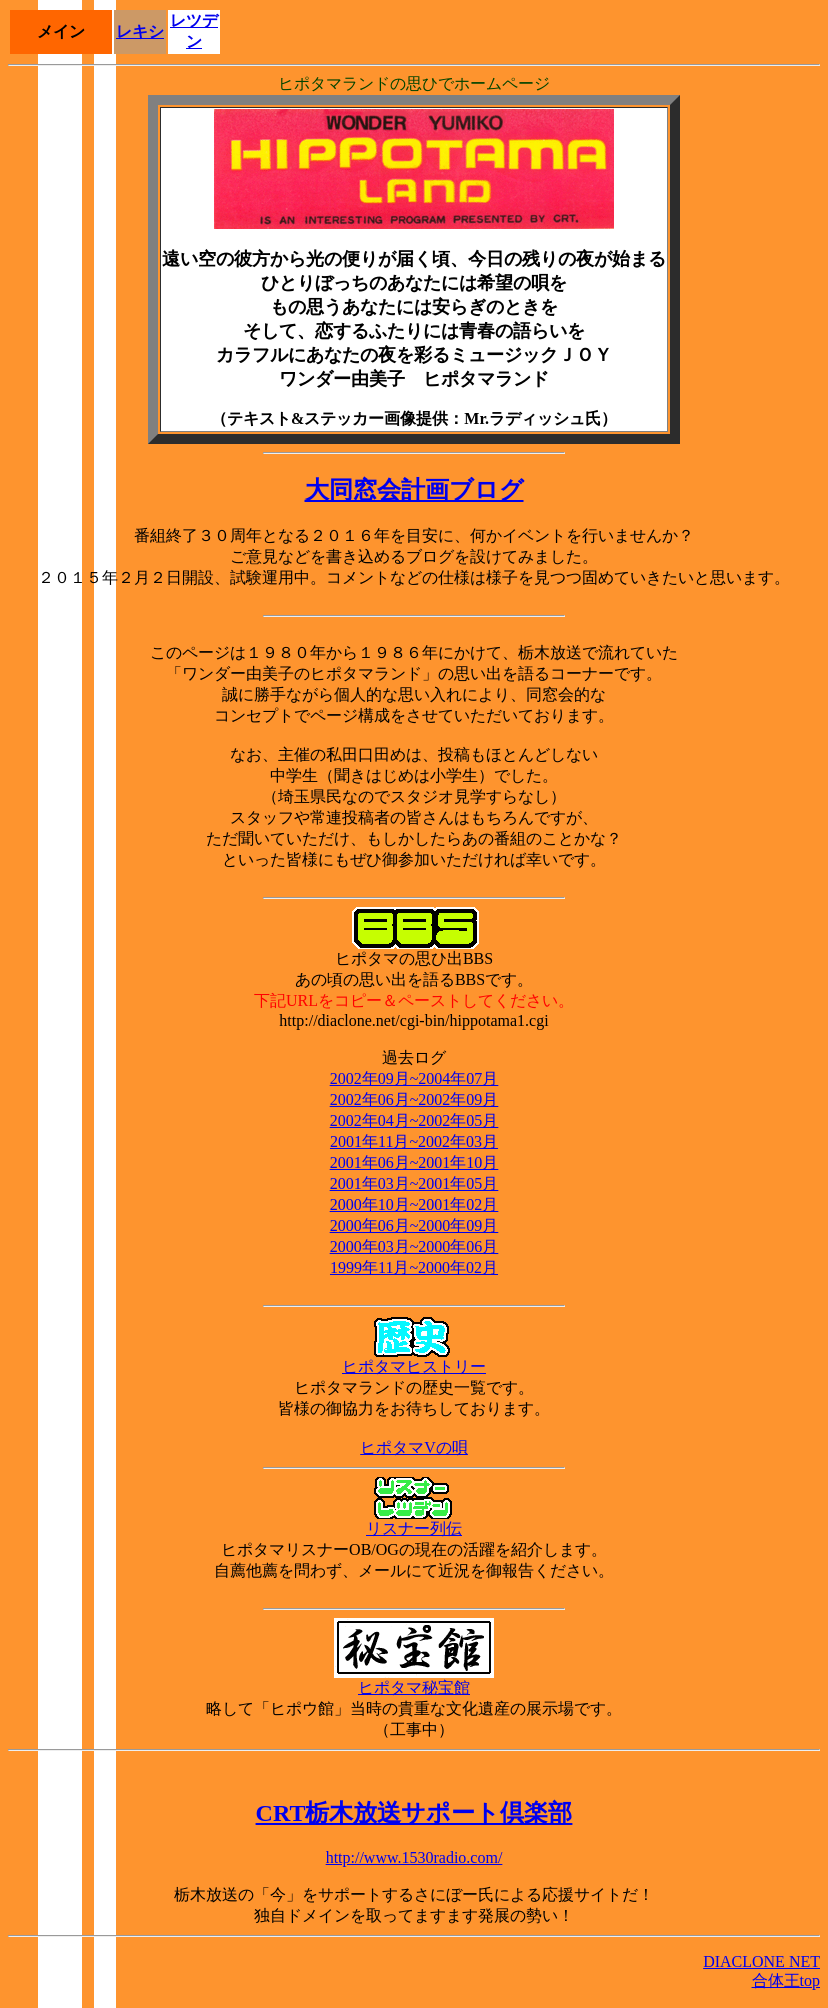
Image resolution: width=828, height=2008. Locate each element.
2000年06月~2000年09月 (414, 1225)
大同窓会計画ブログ (414, 490)
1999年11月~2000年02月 (414, 1267)
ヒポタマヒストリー (414, 1359)
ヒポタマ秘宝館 (414, 1680)
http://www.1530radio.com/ (414, 1857)
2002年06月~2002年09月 (414, 1099)
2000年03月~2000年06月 (414, 1246)
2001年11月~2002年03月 (414, 1141)
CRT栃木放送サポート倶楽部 (414, 1813)
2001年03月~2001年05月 (414, 1183)
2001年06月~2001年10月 (414, 1162)
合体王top (786, 1980)
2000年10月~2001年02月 (414, 1204)
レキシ (140, 31)
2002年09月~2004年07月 (414, 1078)
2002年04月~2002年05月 (414, 1120)
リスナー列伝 (414, 1521)
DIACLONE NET (761, 1961)
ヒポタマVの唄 (414, 1447)
